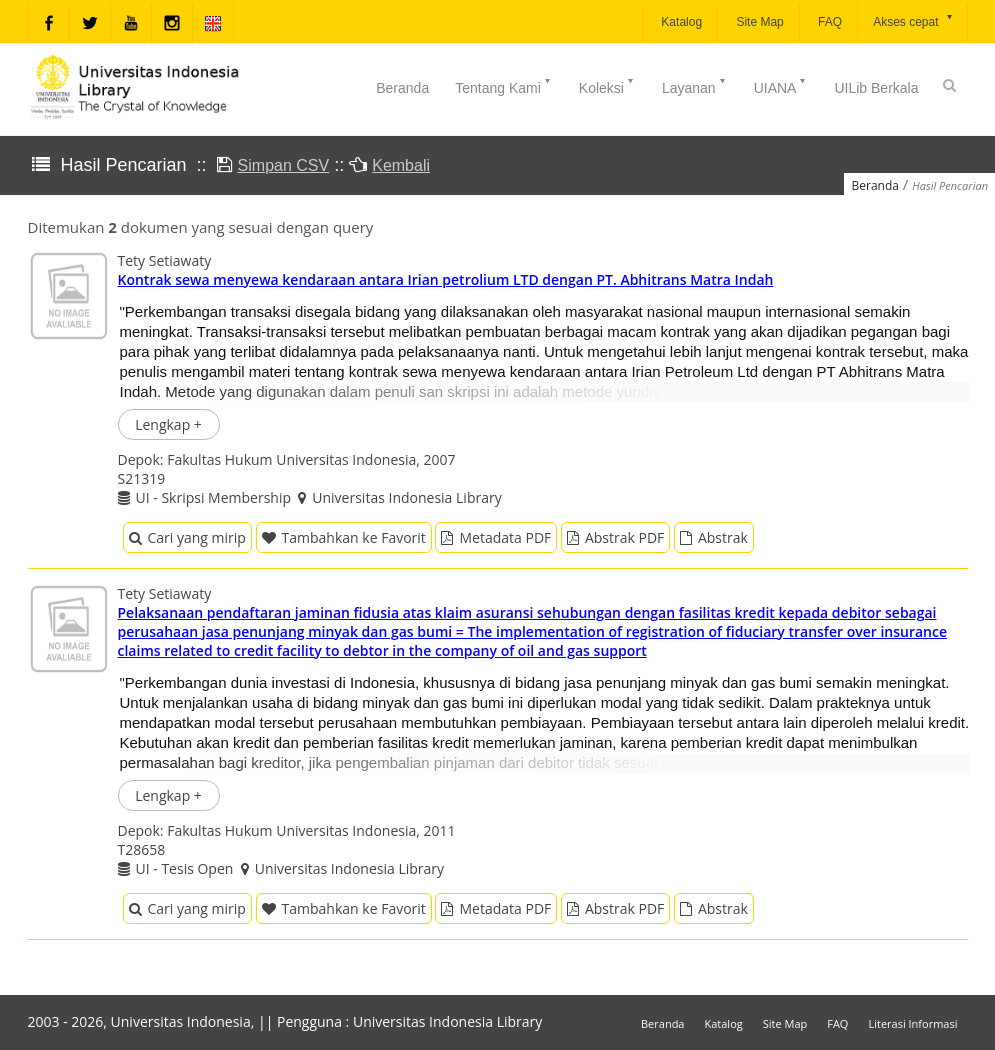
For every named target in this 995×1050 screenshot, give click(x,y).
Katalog (680, 22)
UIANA (781, 86)
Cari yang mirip (187, 537)
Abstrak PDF (615, 537)
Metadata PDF (496, 537)
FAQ (828, 22)
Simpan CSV (284, 165)
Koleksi (607, 86)
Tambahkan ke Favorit (344, 537)
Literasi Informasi (912, 1023)
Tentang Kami (504, 86)
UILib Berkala (876, 88)
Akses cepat (913, 20)
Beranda (402, 88)
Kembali (401, 165)
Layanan (695, 86)
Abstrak (714, 537)
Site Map (758, 22)
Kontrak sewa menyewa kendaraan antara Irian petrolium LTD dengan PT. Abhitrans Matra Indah (446, 279)
